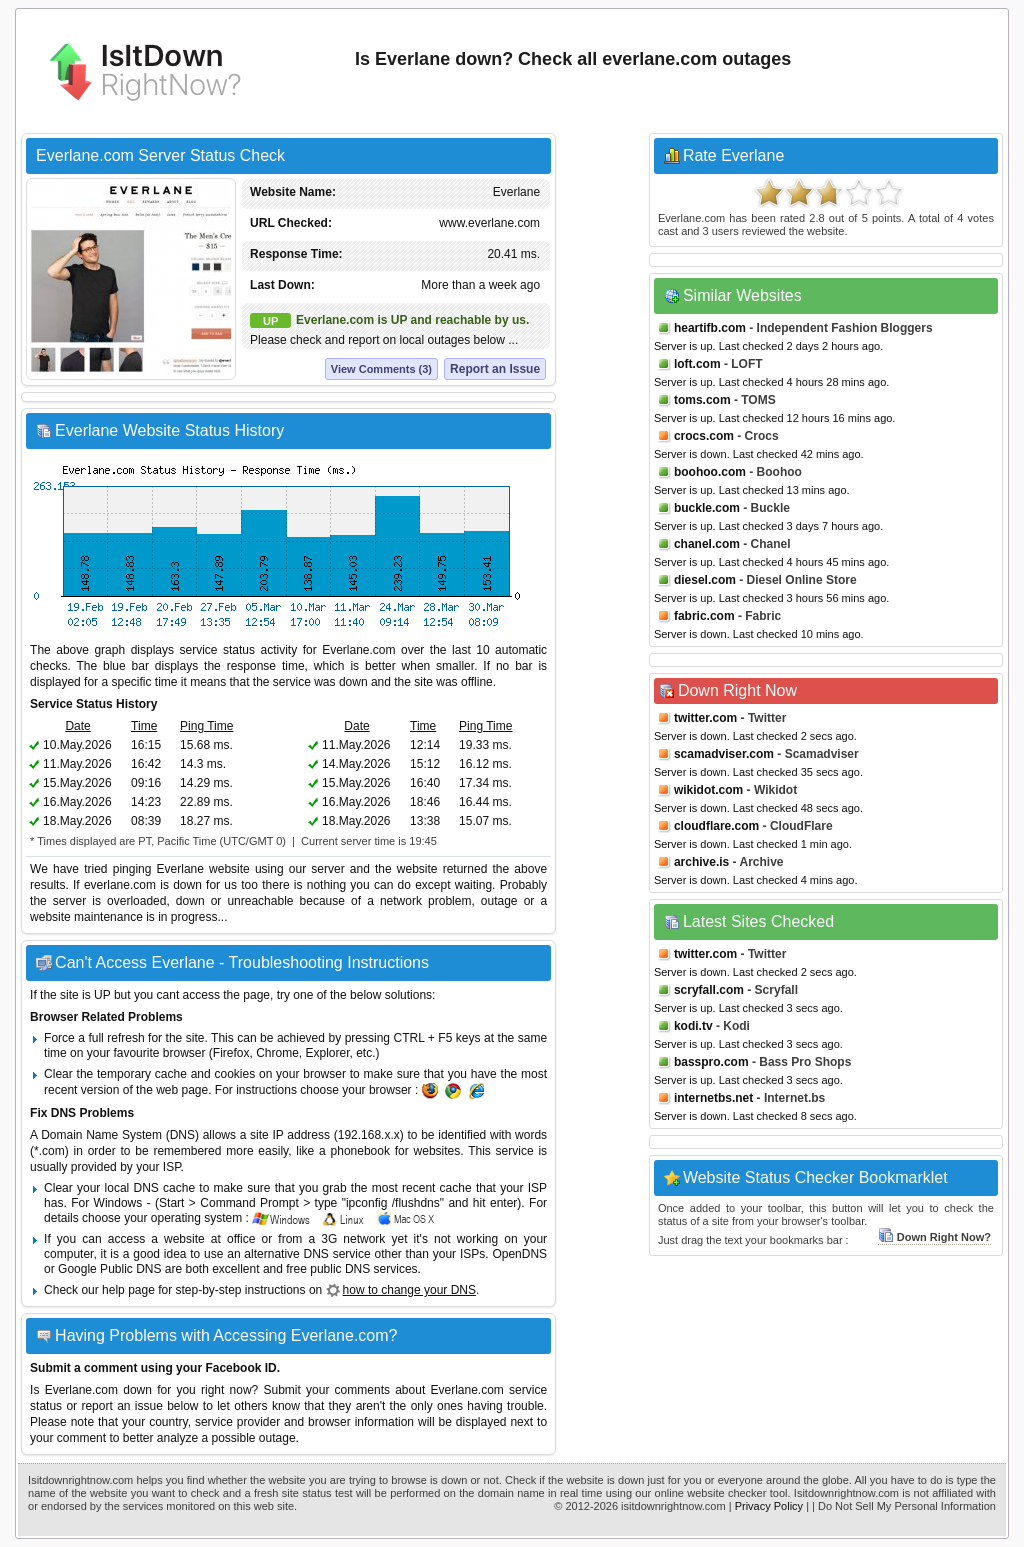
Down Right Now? (934, 1237)
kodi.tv (693, 1026)
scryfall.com (709, 990)
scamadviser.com (724, 754)
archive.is (701, 862)
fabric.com (704, 616)
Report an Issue (495, 369)
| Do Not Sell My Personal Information (904, 1506)
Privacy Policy (769, 1506)
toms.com (702, 400)
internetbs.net (713, 1098)
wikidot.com (708, 790)
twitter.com (705, 718)
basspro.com (711, 1062)
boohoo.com (710, 472)
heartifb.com (710, 328)
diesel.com (705, 580)
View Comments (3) (381, 369)
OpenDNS (519, 1254)
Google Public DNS (109, 1269)
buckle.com (707, 508)
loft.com (697, 364)
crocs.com (704, 436)
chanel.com (707, 544)
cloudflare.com (716, 826)
